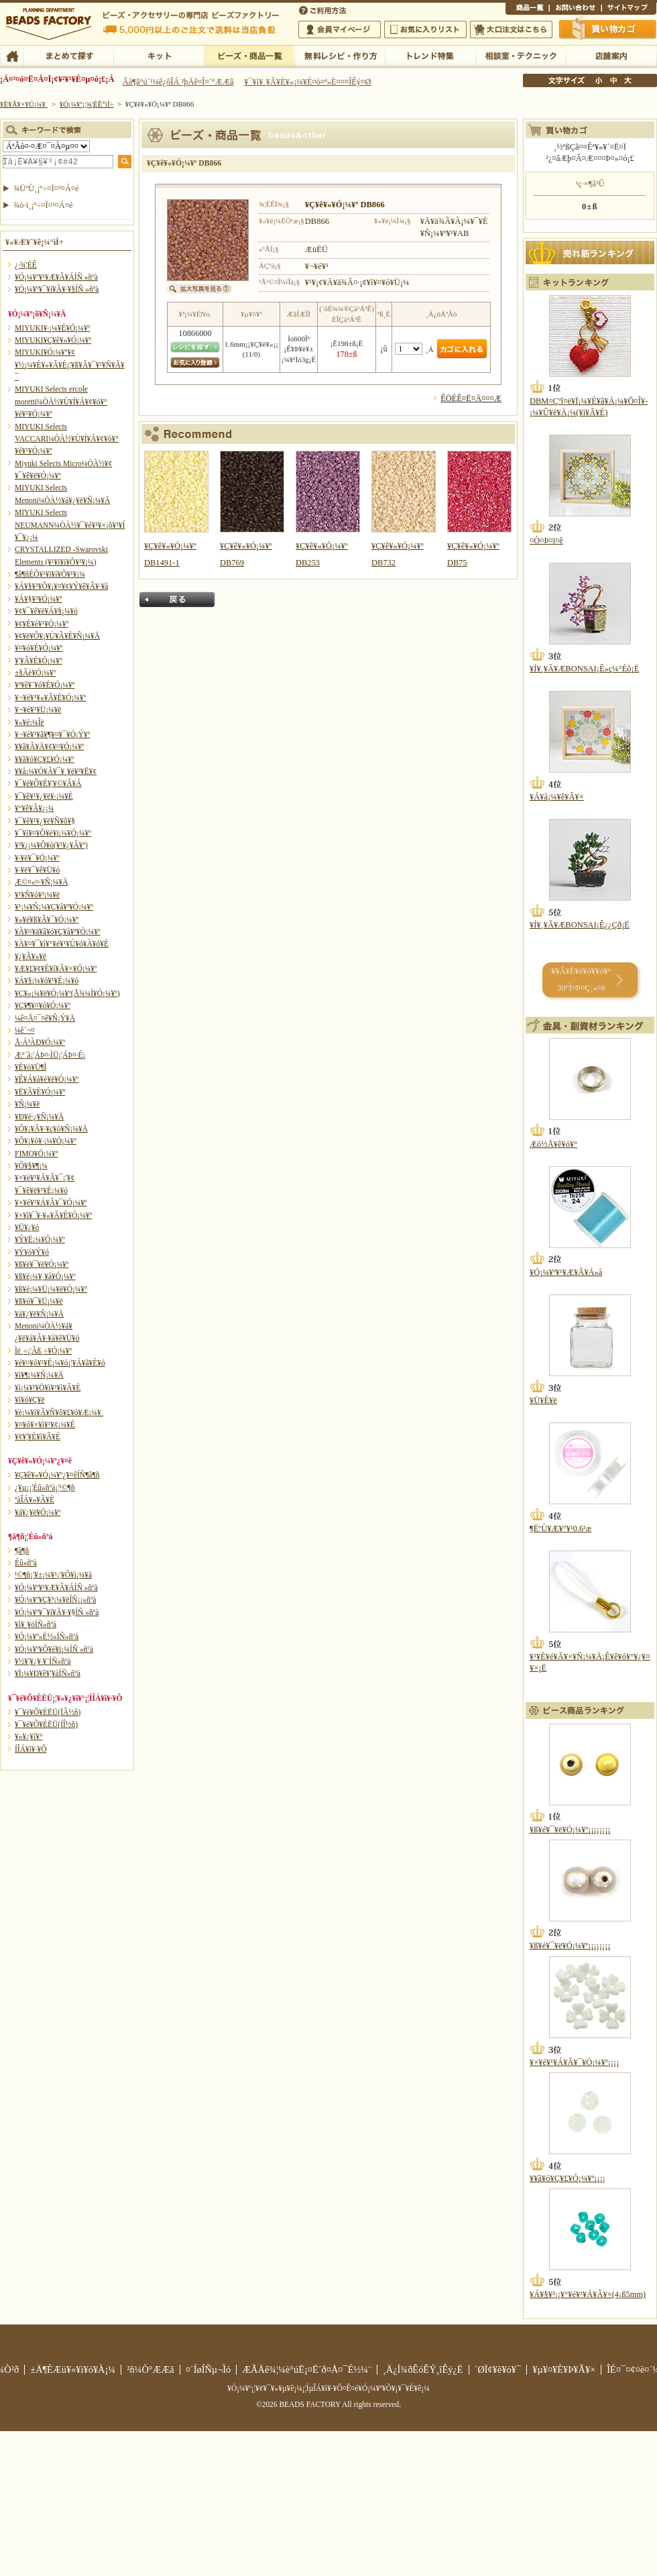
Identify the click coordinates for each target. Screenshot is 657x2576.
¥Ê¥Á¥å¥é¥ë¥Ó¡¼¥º (46, 1079)
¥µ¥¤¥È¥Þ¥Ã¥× (628, 9)
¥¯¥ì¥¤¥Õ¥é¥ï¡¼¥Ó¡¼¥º (53, 833)
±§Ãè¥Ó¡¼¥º (35, 673)
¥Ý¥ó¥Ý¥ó (32, 1252)
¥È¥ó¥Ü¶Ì (30, 1067)
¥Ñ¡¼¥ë (27, 1104)
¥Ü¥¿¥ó (27, 1227)
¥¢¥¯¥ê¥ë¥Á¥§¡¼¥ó (46, 611)
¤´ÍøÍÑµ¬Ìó (208, 2369)
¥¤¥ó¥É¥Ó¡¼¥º (38, 648)
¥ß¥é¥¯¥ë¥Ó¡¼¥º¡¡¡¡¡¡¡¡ (570, 1829)
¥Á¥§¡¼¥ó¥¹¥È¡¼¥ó (46, 980)
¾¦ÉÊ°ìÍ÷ (527, 9)
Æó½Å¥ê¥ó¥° (553, 1144)
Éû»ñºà (26, 1563)
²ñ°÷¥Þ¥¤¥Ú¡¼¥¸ (339, 29)
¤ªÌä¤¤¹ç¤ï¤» (575, 9)
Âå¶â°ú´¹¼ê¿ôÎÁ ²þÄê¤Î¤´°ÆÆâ (178, 82)
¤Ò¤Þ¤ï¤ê (546, 540)
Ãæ (613, 80)
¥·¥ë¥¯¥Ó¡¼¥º (37, 858)
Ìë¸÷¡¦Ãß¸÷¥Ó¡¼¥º (43, 1351)
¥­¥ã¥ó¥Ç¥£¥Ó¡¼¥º (44, 759)
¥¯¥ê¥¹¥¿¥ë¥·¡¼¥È (44, 796)
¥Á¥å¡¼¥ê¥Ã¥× (557, 796)
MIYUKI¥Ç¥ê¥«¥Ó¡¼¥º (53, 340)
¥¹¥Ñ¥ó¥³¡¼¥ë (37, 895)
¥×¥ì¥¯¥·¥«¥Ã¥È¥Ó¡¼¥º (53, 1215)
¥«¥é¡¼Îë (29, 722)
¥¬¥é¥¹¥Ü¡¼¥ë (38, 710)
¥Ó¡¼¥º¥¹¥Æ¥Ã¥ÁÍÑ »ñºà (56, 277)
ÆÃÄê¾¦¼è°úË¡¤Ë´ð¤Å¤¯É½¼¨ (306, 2369)
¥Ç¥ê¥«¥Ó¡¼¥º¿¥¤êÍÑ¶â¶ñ (57, 1475)
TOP (11, 55)
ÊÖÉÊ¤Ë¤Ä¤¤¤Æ (470, 398)
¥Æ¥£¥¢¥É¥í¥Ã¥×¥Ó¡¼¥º (56, 968)
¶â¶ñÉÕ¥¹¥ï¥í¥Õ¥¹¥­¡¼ (50, 574)
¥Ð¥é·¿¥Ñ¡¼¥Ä (39, 1117)
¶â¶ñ (22, 1551)
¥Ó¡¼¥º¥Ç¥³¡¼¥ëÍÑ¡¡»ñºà (55, 1599)
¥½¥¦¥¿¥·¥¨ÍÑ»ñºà (43, 1661)
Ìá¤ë (177, 600)
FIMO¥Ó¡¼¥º (36, 1154)
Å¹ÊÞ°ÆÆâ (611, 55)
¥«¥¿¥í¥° (29, 1736)
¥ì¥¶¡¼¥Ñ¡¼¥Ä (39, 1375)
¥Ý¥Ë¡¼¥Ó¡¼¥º (40, 1239)
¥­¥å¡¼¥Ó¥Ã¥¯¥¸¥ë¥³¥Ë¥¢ (56, 771)
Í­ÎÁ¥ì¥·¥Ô (30, 1749)
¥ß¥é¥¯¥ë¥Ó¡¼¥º (41, 1264)
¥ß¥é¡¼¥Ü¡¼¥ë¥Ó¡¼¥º (51, 1289)
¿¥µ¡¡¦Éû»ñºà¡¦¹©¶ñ (44, 1487)
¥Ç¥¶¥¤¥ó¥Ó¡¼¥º (42, 1005)
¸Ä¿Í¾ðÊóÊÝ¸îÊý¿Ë (423, 2369)
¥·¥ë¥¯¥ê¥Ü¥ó (37, 870)
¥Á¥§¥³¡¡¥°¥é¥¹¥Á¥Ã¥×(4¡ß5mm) (588, 2294)
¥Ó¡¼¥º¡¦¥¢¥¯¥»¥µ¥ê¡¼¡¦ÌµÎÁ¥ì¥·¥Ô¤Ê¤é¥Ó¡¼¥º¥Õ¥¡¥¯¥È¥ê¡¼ (328, 2388)
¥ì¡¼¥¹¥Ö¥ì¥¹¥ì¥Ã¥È (47, 1388)
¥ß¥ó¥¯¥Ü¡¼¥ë (39, 1301)
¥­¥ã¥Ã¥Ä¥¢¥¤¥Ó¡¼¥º (49, 746)
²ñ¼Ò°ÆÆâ (150, 2369)
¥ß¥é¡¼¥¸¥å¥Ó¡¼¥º (45, 1276)
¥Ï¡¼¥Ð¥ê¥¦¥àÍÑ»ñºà (47, 1673)
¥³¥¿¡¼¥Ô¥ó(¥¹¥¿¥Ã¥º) (51, 845)
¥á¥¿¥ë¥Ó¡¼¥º (37, 1512)
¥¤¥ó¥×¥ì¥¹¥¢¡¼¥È (45, 1424)
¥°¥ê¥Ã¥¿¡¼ (34, 808)
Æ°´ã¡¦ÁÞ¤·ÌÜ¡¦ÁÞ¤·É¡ (50, 1055)
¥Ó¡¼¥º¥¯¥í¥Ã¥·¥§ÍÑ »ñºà (57, 289)
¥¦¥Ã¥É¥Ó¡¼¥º (38, 661)
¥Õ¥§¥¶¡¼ (31, 1166)
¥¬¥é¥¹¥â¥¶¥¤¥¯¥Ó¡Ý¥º (52, 734)
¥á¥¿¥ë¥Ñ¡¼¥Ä (39, 1314)
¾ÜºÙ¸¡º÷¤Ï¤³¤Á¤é (46, 188)
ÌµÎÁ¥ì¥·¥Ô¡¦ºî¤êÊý (339, 55)
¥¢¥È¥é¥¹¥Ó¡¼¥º (41, 624)
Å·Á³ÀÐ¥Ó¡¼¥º (40, 1042)
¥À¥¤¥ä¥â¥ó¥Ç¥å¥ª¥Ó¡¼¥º (57, 932)
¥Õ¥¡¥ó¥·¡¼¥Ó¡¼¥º (45, 1141)
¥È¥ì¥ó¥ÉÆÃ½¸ (430, 55)
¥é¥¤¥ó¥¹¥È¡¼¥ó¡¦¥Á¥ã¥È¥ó (60, 1363)
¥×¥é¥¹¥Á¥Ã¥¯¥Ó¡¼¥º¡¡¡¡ (574, 2062)
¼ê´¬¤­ (25, 1030)
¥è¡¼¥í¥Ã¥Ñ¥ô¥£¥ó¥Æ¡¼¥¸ (59, 1412)
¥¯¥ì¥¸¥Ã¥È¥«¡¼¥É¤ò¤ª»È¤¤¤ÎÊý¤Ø (307, 82)
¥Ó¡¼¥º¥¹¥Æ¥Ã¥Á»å (566, 1272)
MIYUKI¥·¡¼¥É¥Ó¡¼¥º (52, 328)
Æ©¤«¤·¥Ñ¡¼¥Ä (41, 882)
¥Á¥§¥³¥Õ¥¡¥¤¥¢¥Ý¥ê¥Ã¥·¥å (61, 586)
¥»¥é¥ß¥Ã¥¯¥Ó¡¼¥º (46, 919)
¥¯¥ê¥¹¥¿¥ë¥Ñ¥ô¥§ (45, 821)
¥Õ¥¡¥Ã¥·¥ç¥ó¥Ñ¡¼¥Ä (51, 1129)
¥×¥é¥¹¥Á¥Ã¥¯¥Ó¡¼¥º (50, 1202)
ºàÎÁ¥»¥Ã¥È (34, 1500)
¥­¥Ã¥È (158, 55)
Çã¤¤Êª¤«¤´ (608, 29)
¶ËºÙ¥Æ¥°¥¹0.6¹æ (560, 1528)
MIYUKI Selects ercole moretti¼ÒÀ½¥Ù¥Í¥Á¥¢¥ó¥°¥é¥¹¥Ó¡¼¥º (61, 401)
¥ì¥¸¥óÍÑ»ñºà (35, 1624)
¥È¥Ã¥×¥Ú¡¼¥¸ (24, 104)
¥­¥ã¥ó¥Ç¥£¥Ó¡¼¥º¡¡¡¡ (567, 2178)
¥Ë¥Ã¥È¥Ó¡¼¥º (40, 1092)
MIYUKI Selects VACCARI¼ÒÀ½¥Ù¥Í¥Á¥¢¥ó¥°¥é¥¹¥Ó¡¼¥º (67, 439)
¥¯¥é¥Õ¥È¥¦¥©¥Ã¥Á (48, 783)
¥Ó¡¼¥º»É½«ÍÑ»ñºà (46, 1636)
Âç (627, 80)
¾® (599, 80)
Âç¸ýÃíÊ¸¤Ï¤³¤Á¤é (511, 29)
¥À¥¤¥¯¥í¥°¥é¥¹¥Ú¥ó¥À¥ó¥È (62, 944)
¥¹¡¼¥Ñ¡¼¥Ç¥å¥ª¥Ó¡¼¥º (54, 907)
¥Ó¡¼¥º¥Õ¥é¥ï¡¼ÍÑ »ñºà (54, 1649)
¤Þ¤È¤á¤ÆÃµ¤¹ (68, 55)
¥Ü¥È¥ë (543, 1400)
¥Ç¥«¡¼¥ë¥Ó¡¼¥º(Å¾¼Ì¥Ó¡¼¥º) (67, 993)
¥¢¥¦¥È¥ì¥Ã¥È (37, 1437)
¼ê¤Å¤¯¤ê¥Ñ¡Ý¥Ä (45, 1018)
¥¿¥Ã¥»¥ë (30, 956)
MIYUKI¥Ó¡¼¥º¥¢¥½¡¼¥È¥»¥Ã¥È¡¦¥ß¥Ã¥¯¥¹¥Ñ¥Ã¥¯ (70, 364)
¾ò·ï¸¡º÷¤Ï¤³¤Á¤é (43, 205)
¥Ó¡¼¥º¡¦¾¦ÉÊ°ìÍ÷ (249, 55)
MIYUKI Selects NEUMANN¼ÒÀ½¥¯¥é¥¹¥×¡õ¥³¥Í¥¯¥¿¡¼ (70, 524)
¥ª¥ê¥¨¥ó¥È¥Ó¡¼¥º (44, 685)
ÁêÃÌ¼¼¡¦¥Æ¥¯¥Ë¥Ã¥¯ (520, 55)
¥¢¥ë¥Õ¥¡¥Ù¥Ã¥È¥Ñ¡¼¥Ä (57, 636)
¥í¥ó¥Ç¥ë (30, 1400)
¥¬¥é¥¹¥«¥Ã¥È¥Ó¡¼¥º (50, 697)
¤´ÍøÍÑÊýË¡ (323, 9)
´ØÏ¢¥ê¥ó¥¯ (498, 2369)
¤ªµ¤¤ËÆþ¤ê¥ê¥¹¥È (425, 29)
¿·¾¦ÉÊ (26, 265)
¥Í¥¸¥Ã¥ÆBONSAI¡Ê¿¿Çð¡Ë (580, 925)
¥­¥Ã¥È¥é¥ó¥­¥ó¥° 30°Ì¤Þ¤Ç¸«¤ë (581, 979)
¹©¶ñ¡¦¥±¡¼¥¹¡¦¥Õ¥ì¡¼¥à (53, 1575)
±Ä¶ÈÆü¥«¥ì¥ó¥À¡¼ (72, 2369)
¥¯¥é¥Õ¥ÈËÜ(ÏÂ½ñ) (47, 1712)
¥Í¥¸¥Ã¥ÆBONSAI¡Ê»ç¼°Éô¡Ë (584, 668)
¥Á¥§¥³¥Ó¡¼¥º (38, 599)
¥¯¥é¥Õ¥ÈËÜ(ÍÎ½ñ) (46, 1724)
